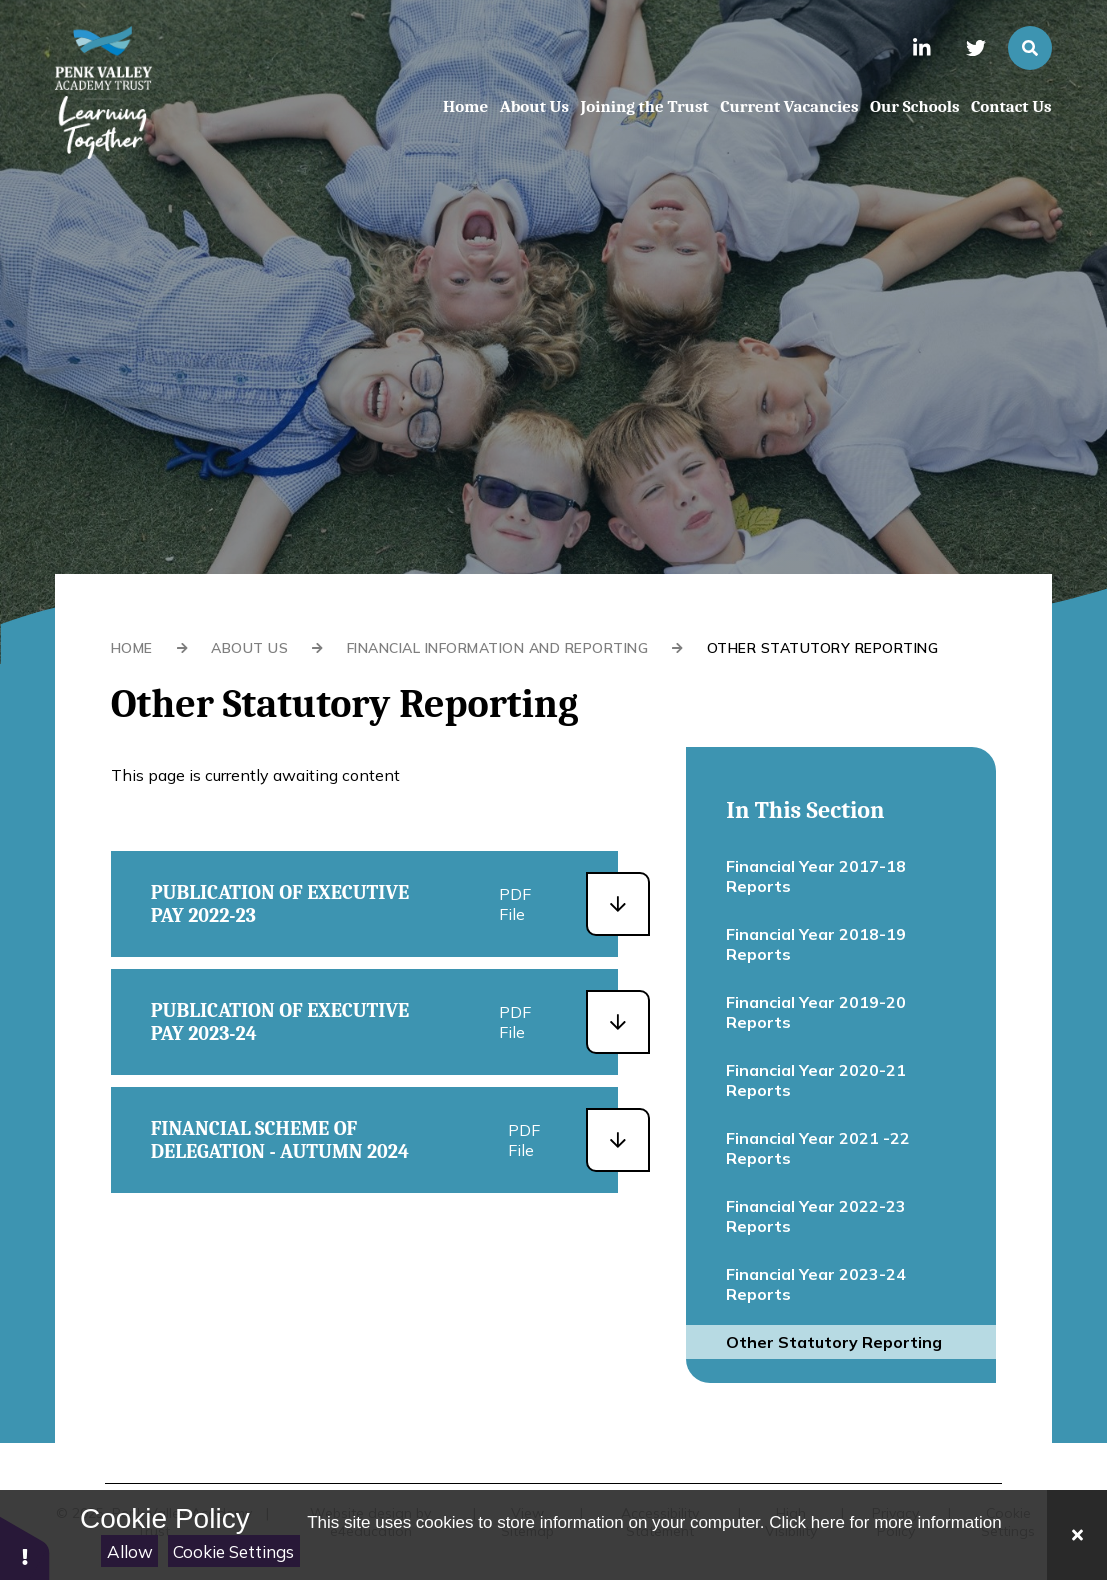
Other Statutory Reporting (823, 648)
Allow (130, 1551)
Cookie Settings (233, 1551)
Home (132, 648)
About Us (249, 648)
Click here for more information (885, 1522)
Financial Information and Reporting (498, 648)
